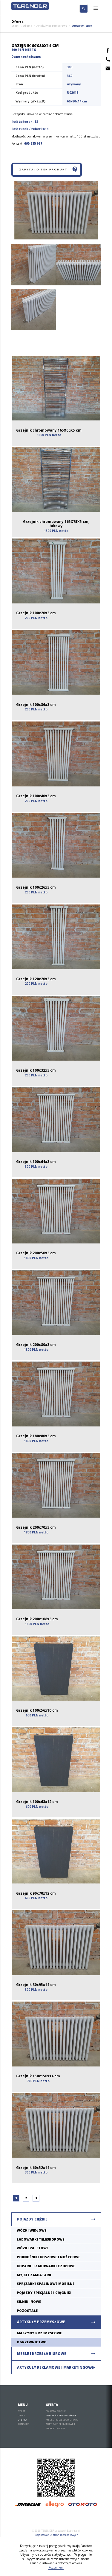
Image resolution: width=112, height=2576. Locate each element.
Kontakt (23, 2423)
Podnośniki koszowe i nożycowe (48, 2257)
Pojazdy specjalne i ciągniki (44, 2292)
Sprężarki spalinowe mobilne (45, 2283)
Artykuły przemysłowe (51, 26)
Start (15, 26)
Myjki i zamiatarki (35, 2275)
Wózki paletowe (32, 2248)
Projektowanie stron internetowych (56, 2535)
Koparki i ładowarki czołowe (46, 2266)
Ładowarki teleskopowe (40, 2239)
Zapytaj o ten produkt (48, 169)
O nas (21, 2415)
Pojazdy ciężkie (32, 2219)
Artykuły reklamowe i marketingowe (55, 2367)
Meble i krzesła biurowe (41, 2353)
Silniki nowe (29, 2301)
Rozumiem (56, 2567)
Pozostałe (27, 2310)
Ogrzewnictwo (82, 26)
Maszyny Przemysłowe (39, 2333)
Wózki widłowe (31, 2230)
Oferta (27, 26)
